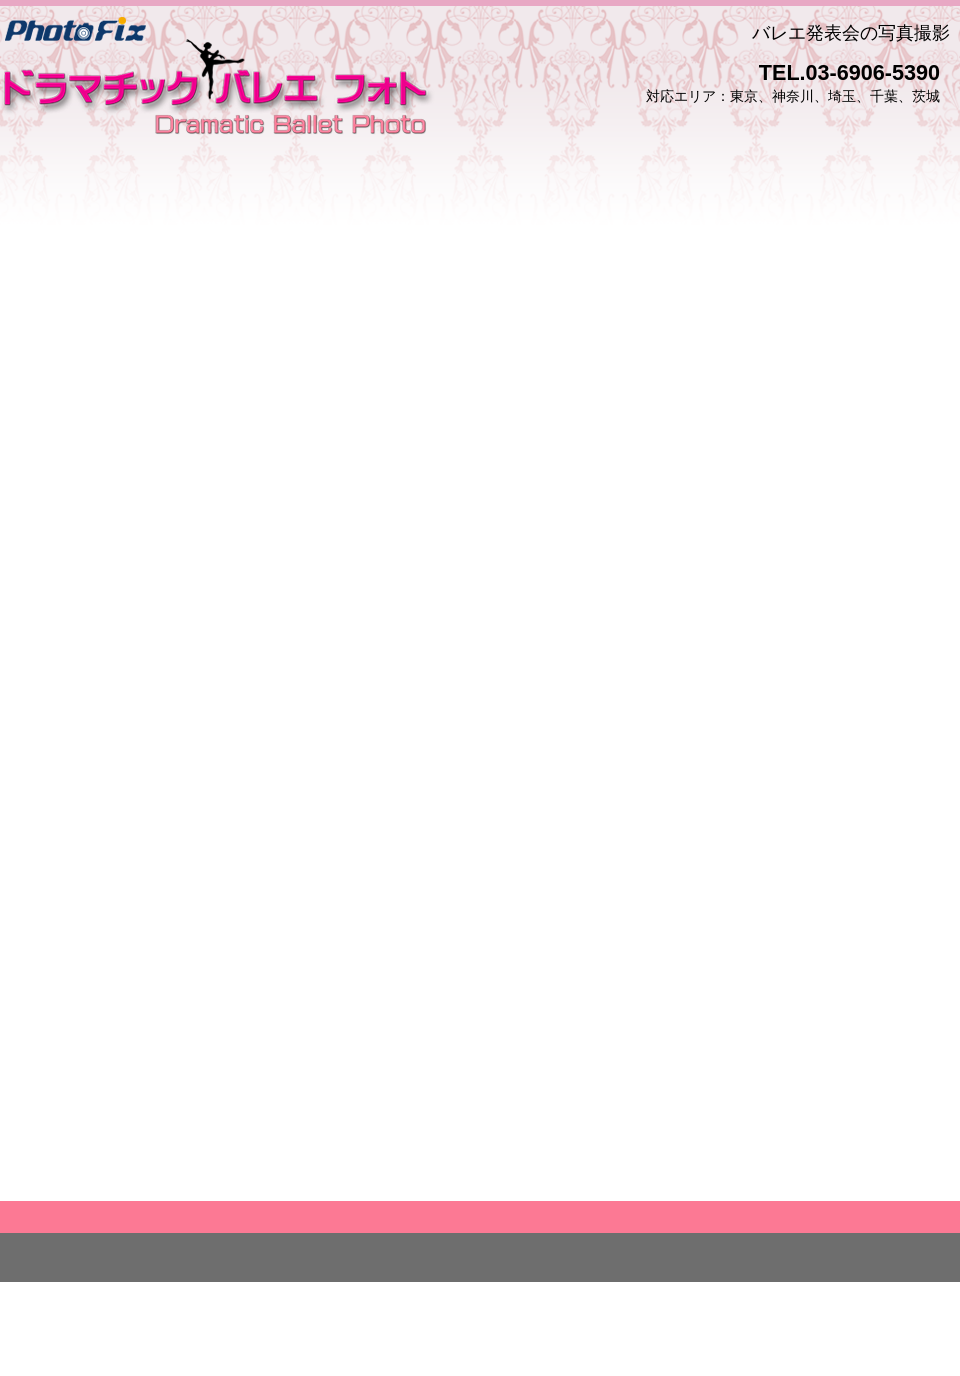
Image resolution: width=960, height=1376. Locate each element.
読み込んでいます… (480, 734)
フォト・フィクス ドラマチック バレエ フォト (217, 81)
